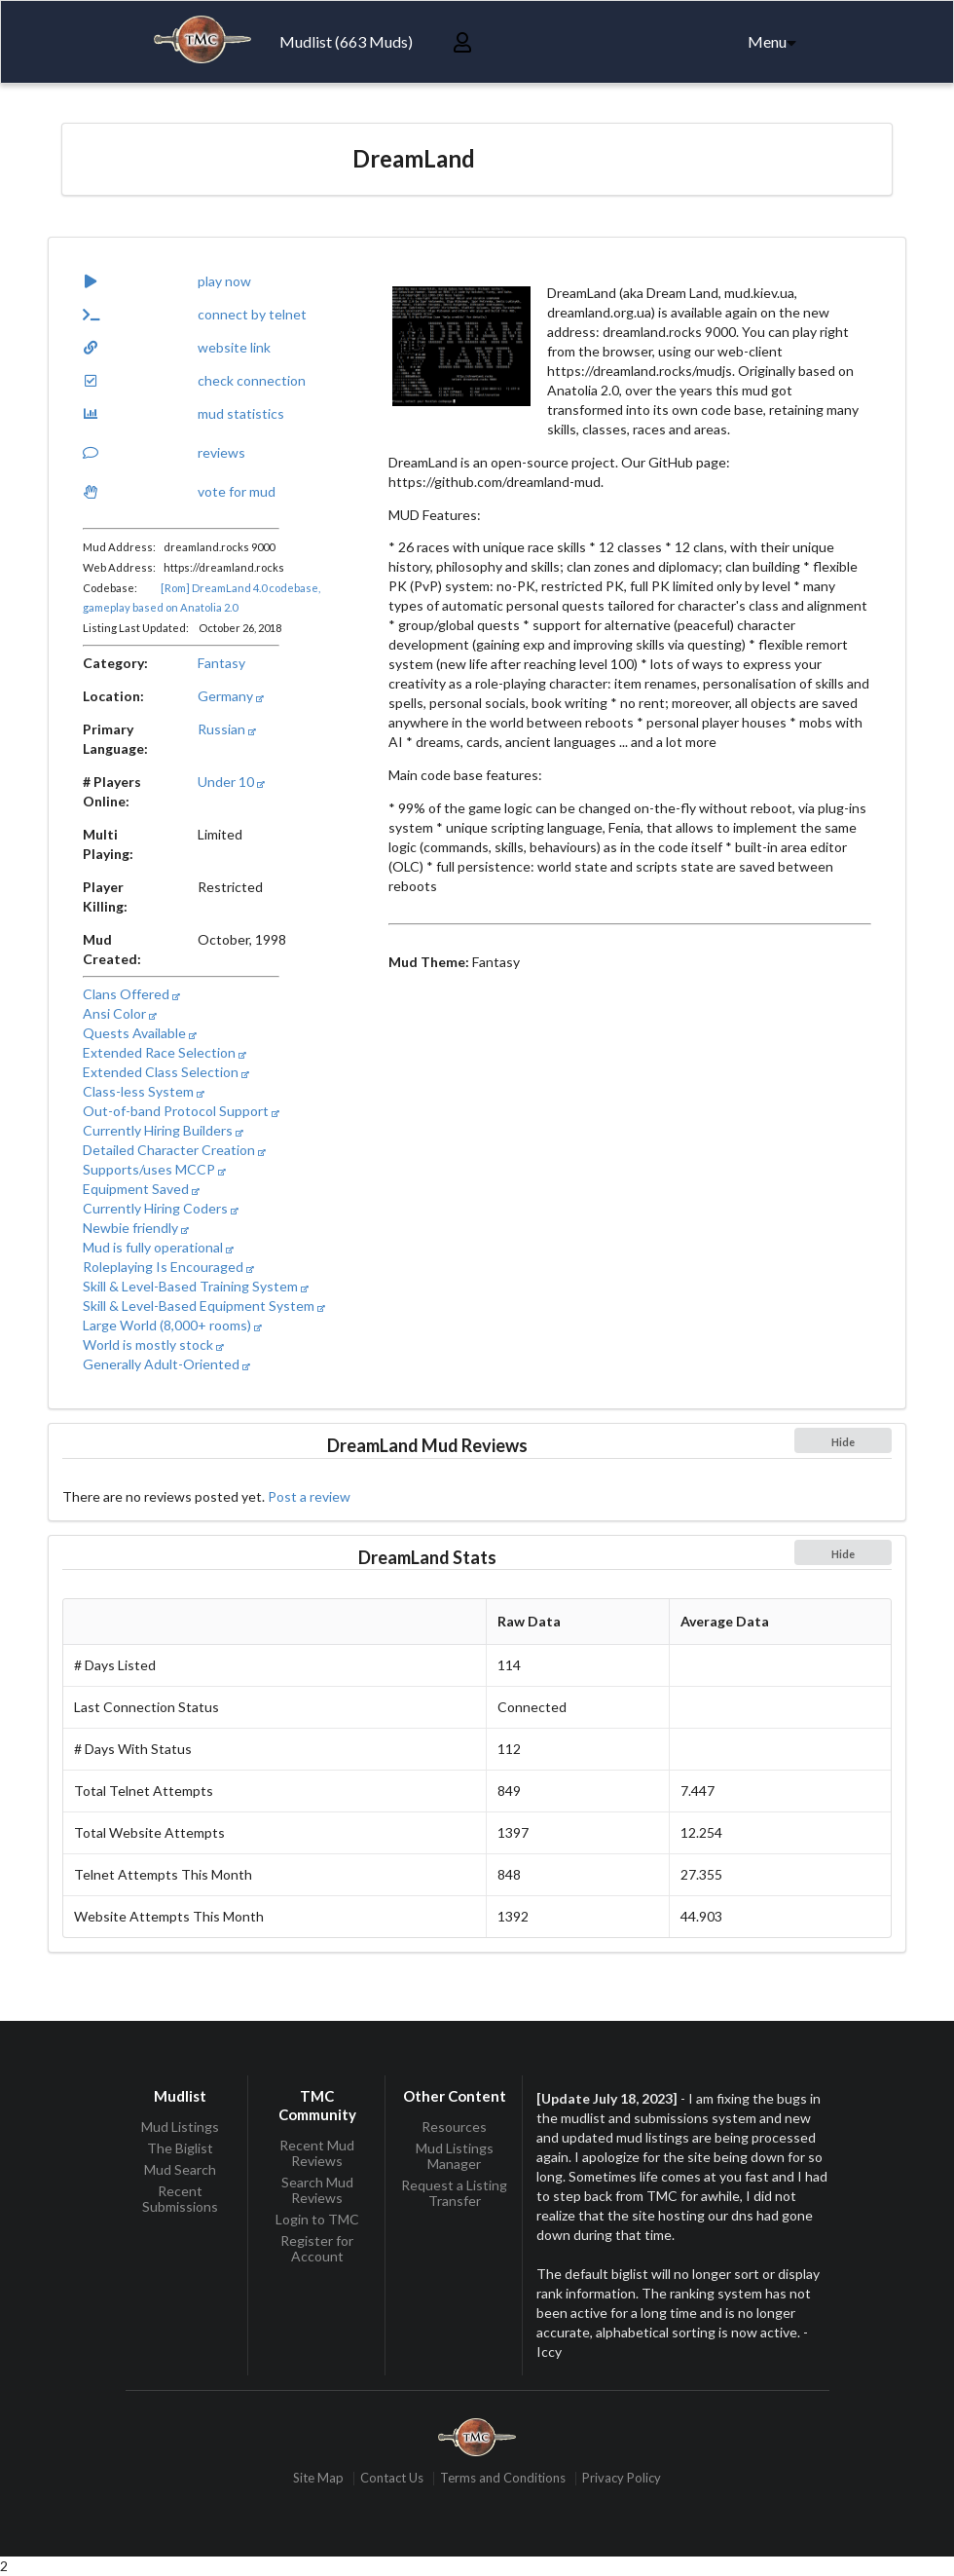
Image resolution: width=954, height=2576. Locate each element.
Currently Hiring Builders (163, 1130)
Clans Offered (131, 994)
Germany (231, 696)
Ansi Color (120, 1013)
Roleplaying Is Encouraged (168, 1266)
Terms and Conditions (503, 2478)
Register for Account (316, 2248)
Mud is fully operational (158, 1247)
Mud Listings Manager (455, 2156)
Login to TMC (317, 2219)
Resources (454, 2127)
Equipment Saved (141, 1188)
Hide (843, 1442)
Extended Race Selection (164, 1052)
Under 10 (231, 781)
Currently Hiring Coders (160, 1208)
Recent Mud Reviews (316, 2153)
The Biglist (180, 2148)
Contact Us (391, 2478)
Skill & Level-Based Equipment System (204, 1305)
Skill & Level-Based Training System (196, 1286)
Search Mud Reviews (317, 2190)
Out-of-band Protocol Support (181, 1110)
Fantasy (221, 662)
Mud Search (180, 2169)
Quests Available (140, 1033)
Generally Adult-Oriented (166, 1364)
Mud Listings (180, 2127)
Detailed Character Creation (174, 1149)
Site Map (318, 2478)
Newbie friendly (136, 1227)
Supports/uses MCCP (154, 1169)
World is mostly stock (153, 1344)
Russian (227, 729)
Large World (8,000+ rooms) (172, 1325)
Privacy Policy (621, 2478)
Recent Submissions (180, 2199)
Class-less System (143, 1091)
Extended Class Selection (166, 1072)
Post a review (309, 1496)
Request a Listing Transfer (454, 2193)
